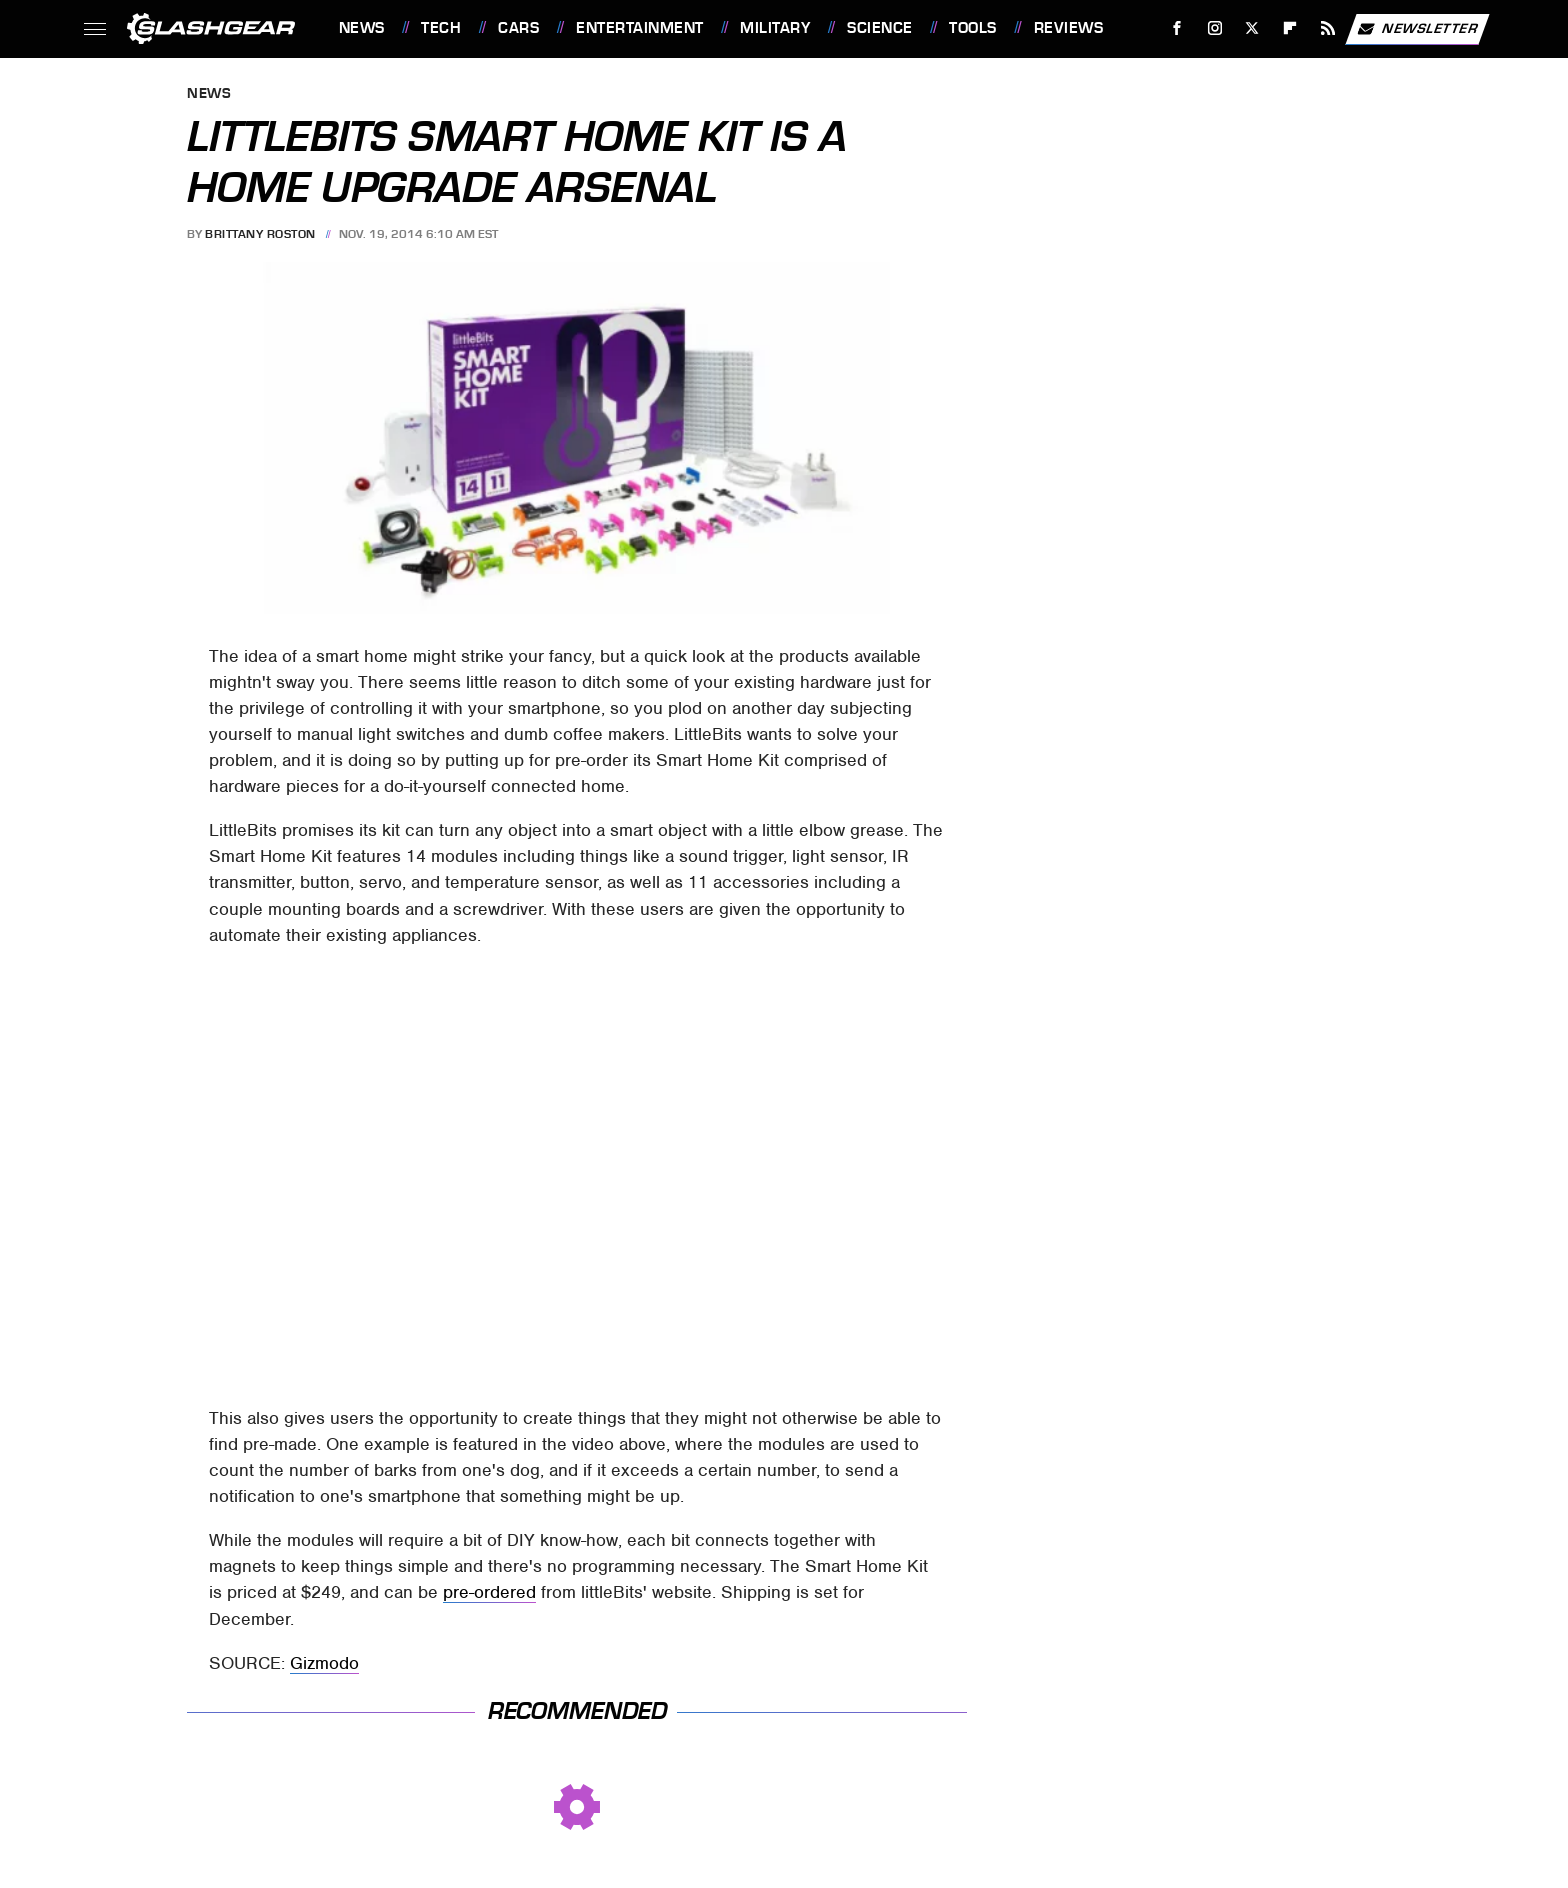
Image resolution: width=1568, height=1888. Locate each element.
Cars (518, 28)
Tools (973, 28)
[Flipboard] (1290, 28)
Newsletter (1417, 29)
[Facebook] (1176, 28)
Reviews (1069, 28)
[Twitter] (1252, 28)
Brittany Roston (260, 234)
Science (880, 28)
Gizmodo (324, 1663)
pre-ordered (489, 1592)
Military (775, 28)
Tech (441, 28)
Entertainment (640, 28)
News (362, 28)
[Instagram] (1214, 28)
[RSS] (1327, 28)
